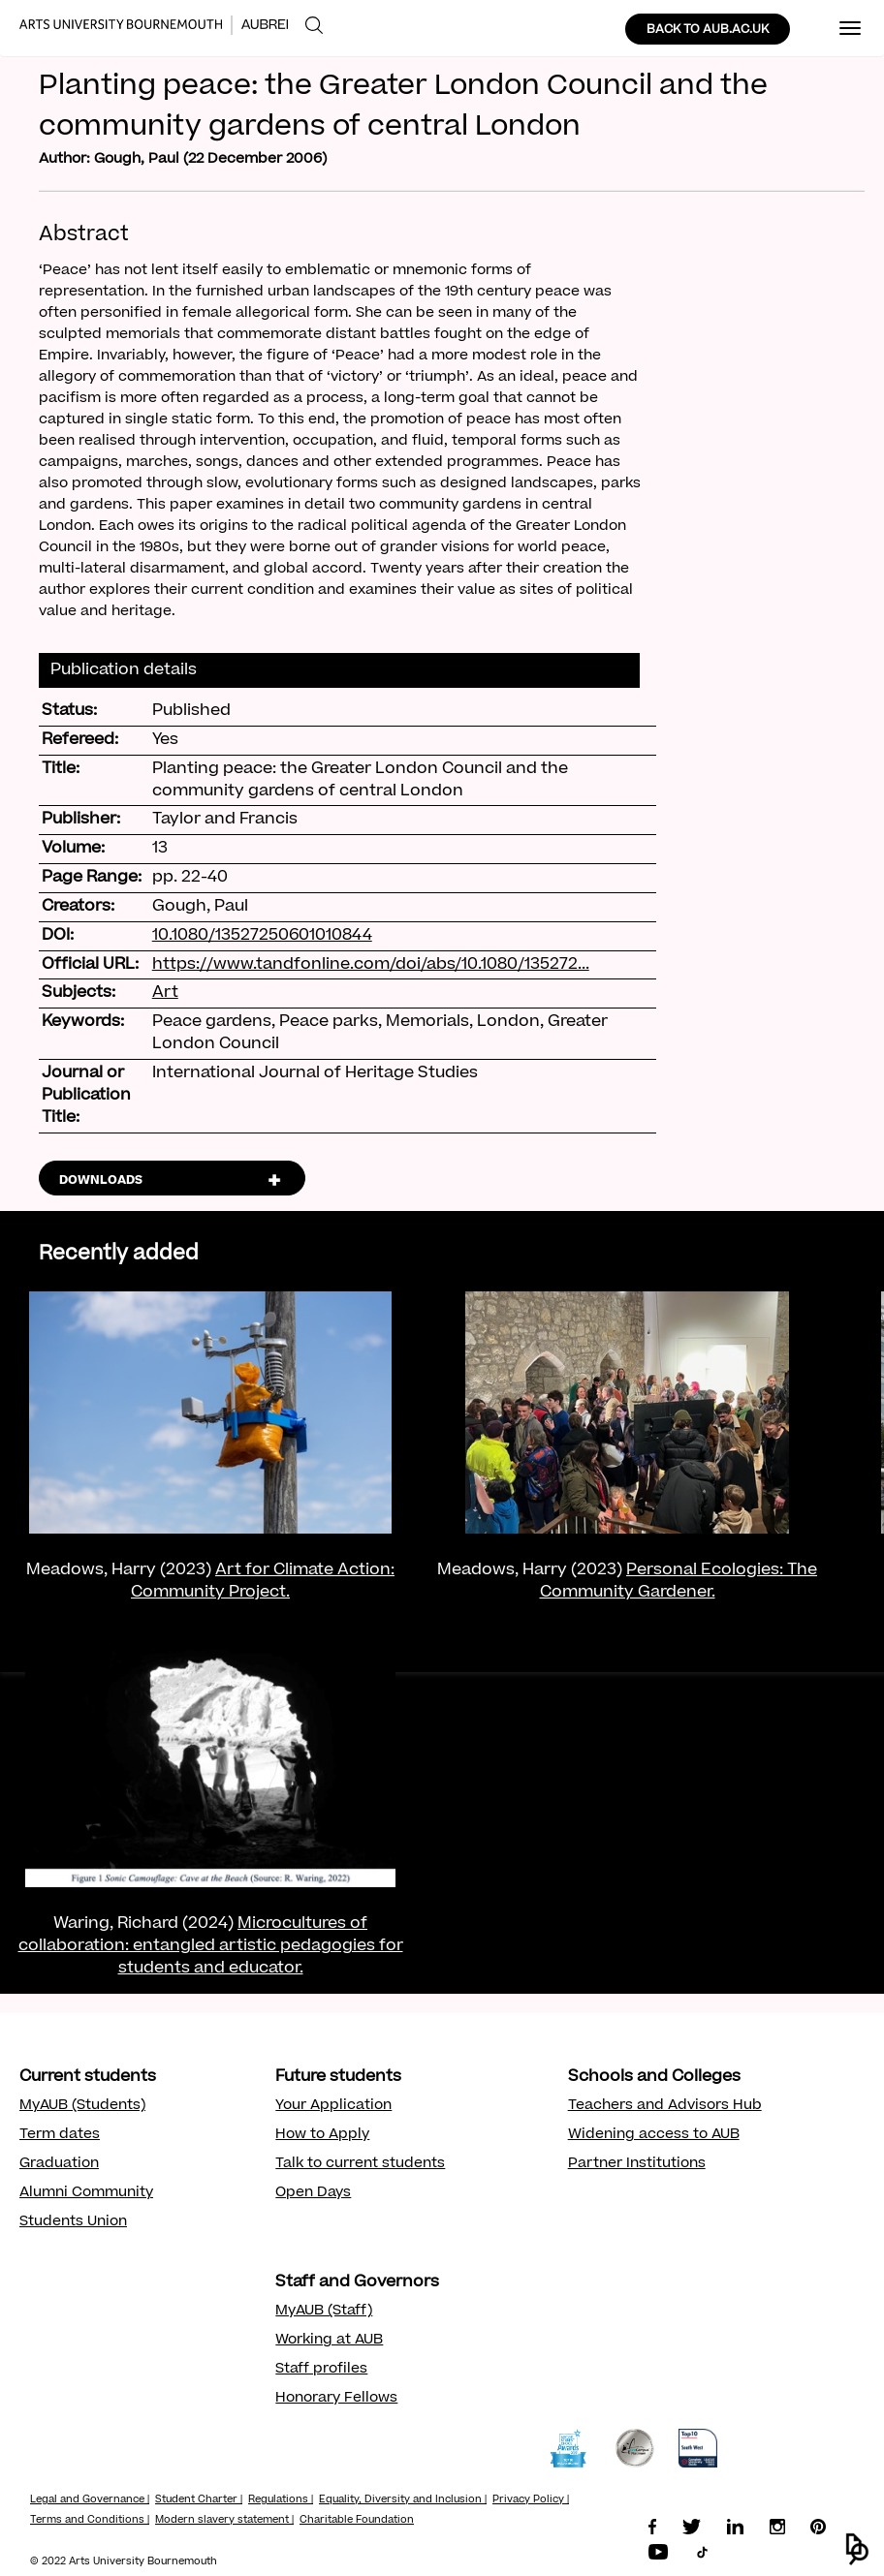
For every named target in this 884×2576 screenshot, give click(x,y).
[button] (857, 2549)
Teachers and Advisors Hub (665, 2106)
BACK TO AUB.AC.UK (708, 30)
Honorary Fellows (336, 2398)
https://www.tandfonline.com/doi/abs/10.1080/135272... (370, 965)
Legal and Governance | (89, 2500)
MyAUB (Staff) (323, 2311)
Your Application (333, 2106)
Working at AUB (329, 2340)
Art (165, 993)
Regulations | (280, 2500)
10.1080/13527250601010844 (262, 936)
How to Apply (322, 2135)
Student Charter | (198, 2500)
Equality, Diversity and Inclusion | (403, 2500)
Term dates (59, 2135)
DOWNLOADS (100, 1181)
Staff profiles (321, 2369)
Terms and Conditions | (89, 2521)
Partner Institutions (637, 2164)
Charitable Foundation (357, 2521)
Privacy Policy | (530, 2500)
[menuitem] (314, 25)
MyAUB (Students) (82, 2106)
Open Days (313, 2193)
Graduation (59, 2164)
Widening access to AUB (654, 2135)
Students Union (73, 2222)
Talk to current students (360, 2164)
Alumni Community (86, 2193)
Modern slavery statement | (224, 2521)
